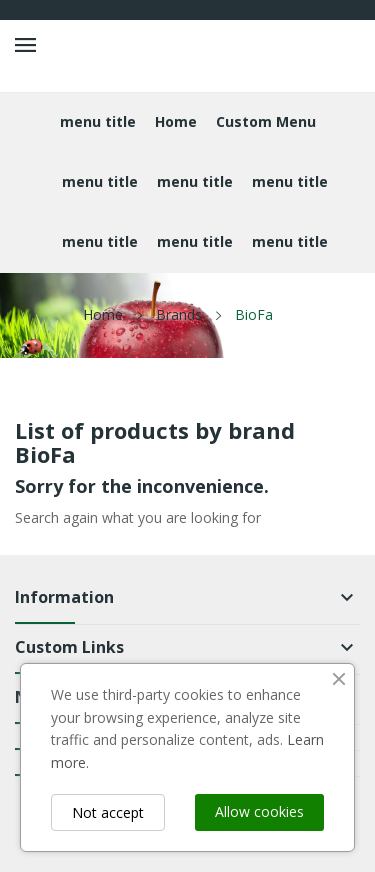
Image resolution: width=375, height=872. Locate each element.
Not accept (108, 812)
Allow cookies (259, 811)
